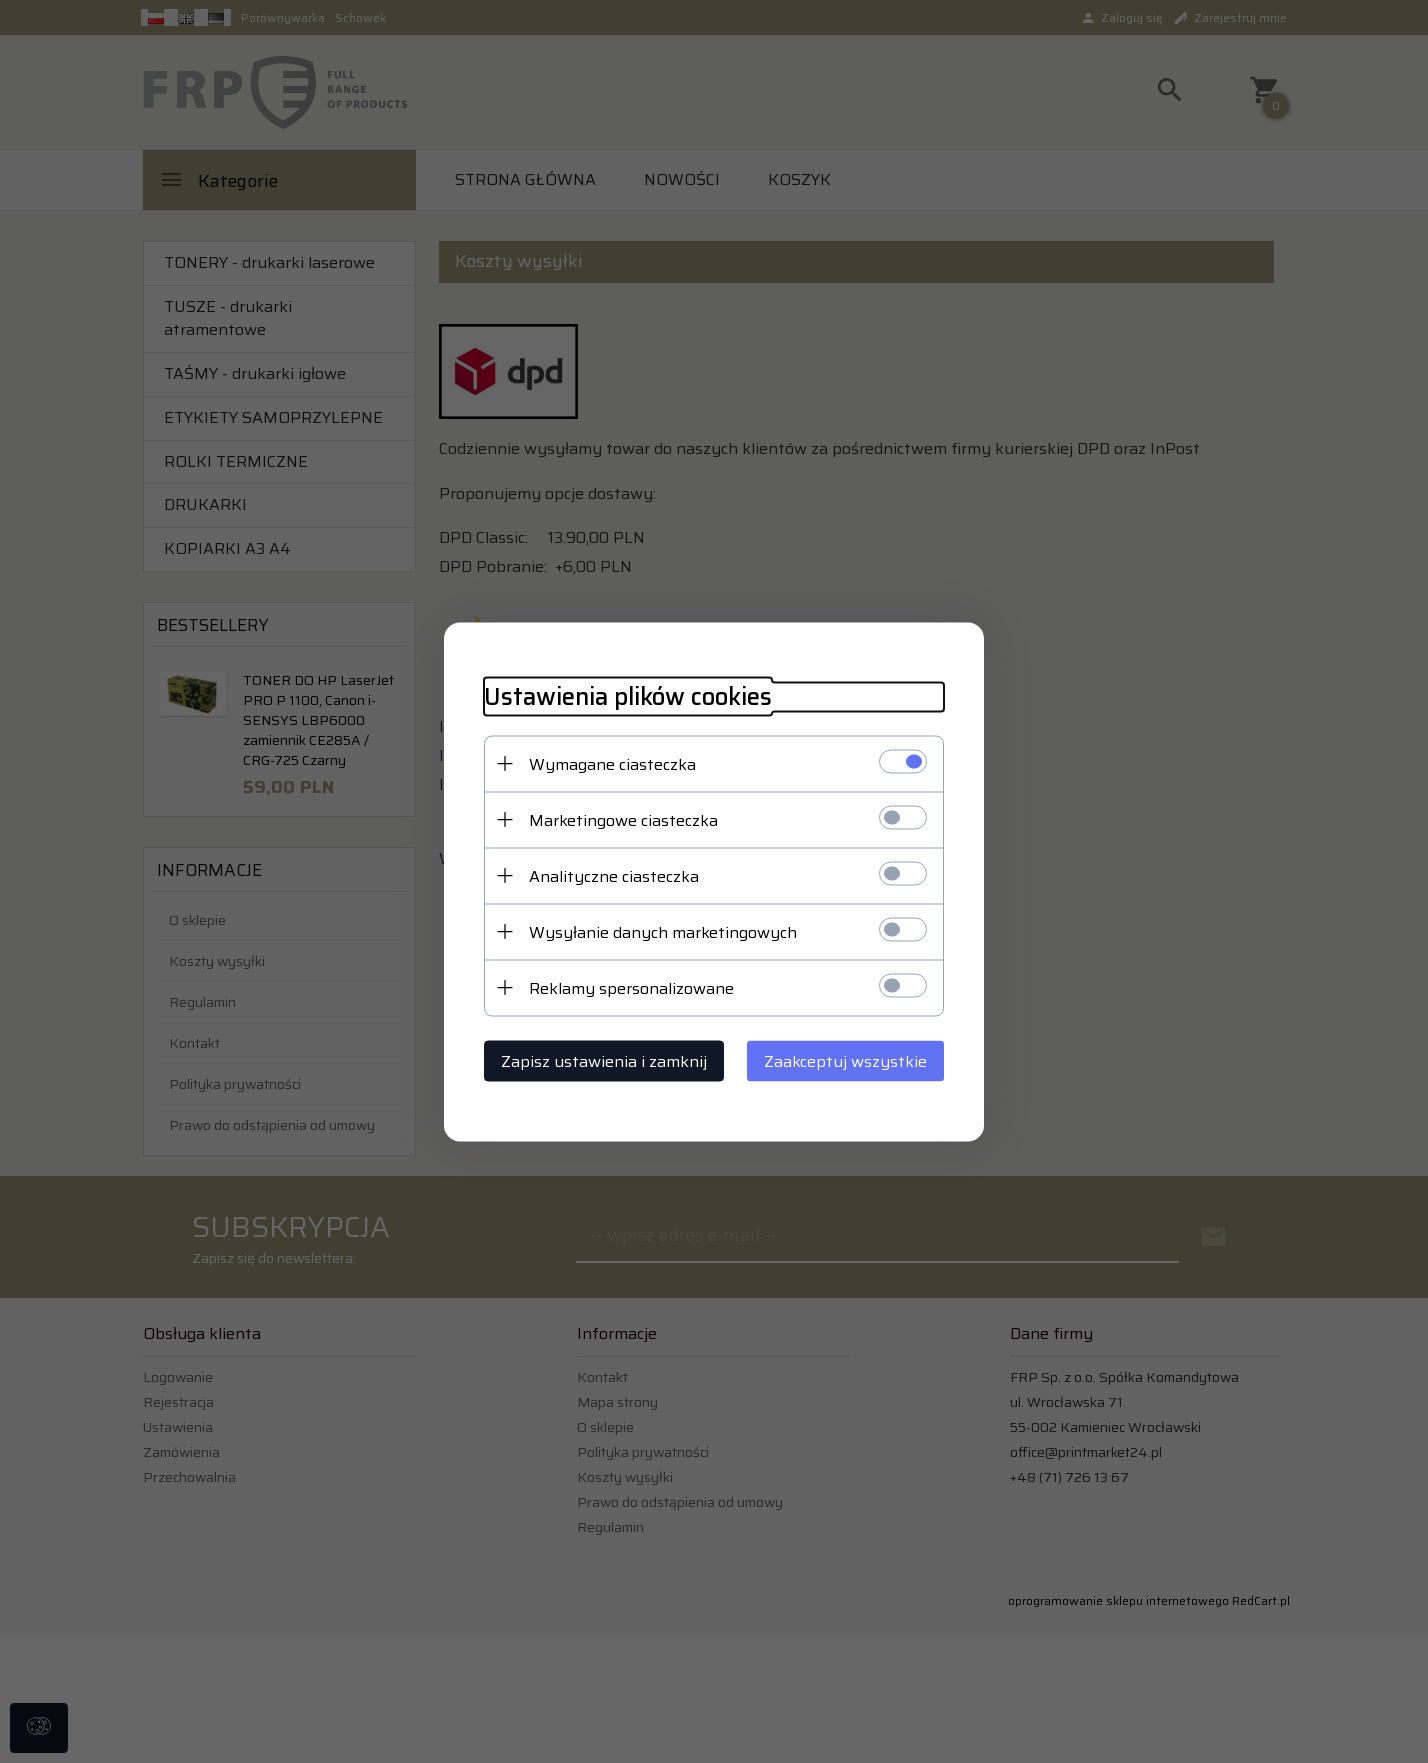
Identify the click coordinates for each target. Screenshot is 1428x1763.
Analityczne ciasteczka (614, 875)
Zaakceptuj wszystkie (845, 1060)
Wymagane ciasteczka (612, 763)
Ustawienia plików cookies (628, 696)
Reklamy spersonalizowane (631, 987)
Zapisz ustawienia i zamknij (604, 1060)
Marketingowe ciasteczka (623, 819)
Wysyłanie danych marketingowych (663, 931)
